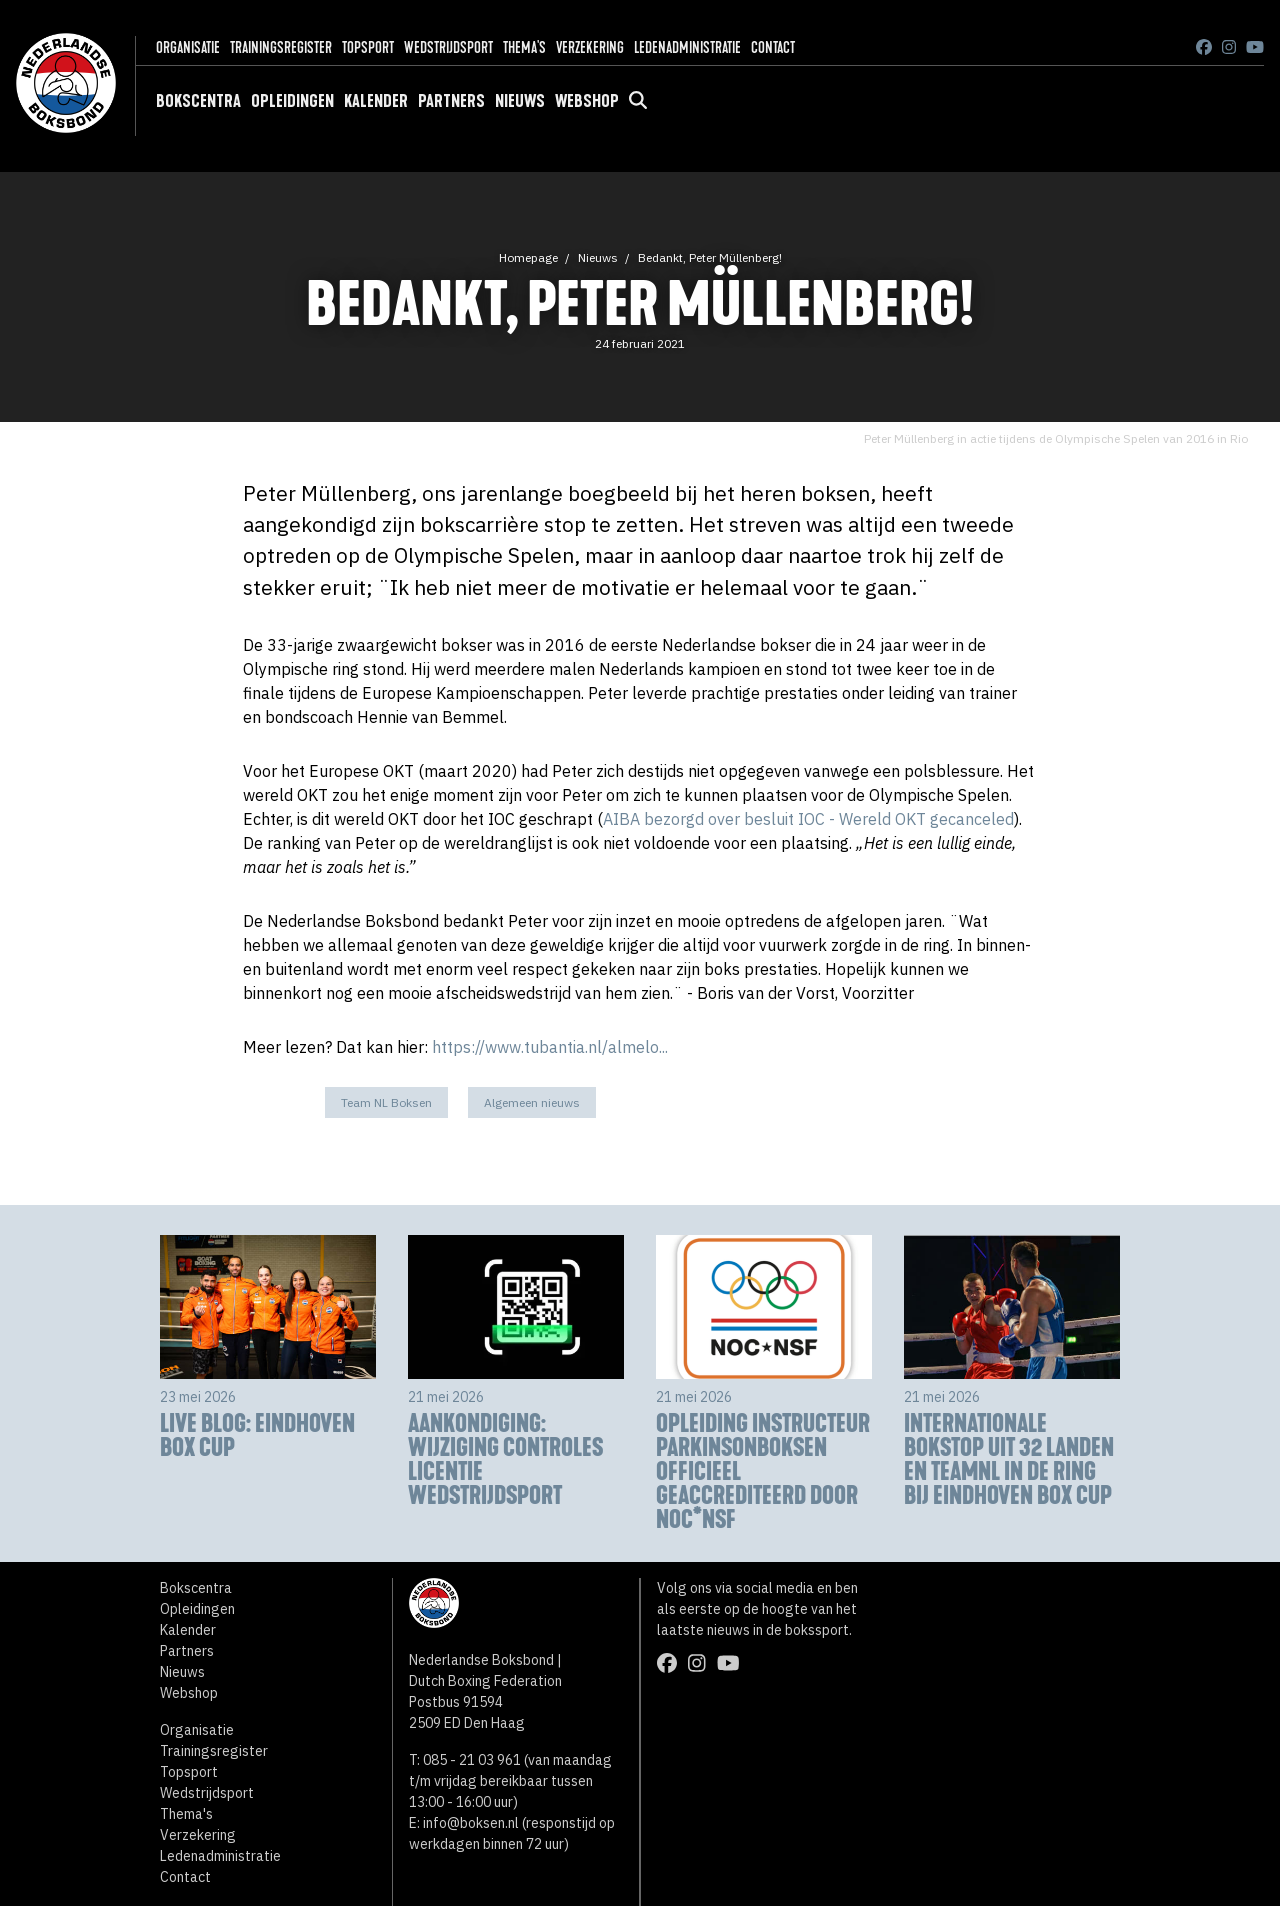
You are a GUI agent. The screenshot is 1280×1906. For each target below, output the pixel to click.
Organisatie (188, 47)
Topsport (368, 47)
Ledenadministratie (687, 47)
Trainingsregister (281, 47)
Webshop (587, 101)
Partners (451, 101)
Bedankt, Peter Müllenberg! (710, 257)
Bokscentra (198, 101)
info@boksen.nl (471, 1823)
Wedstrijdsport (448, 47)
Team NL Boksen (386, 1102)
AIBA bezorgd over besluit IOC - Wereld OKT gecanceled (808, 819)
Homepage (528, 257)
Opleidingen (292, 101)
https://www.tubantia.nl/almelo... (550, 1047)
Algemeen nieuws (532, 1102)
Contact (773, 47)
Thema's (524, 47)
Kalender (376, 101)
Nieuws (520, 101)
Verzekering (590, 47)
